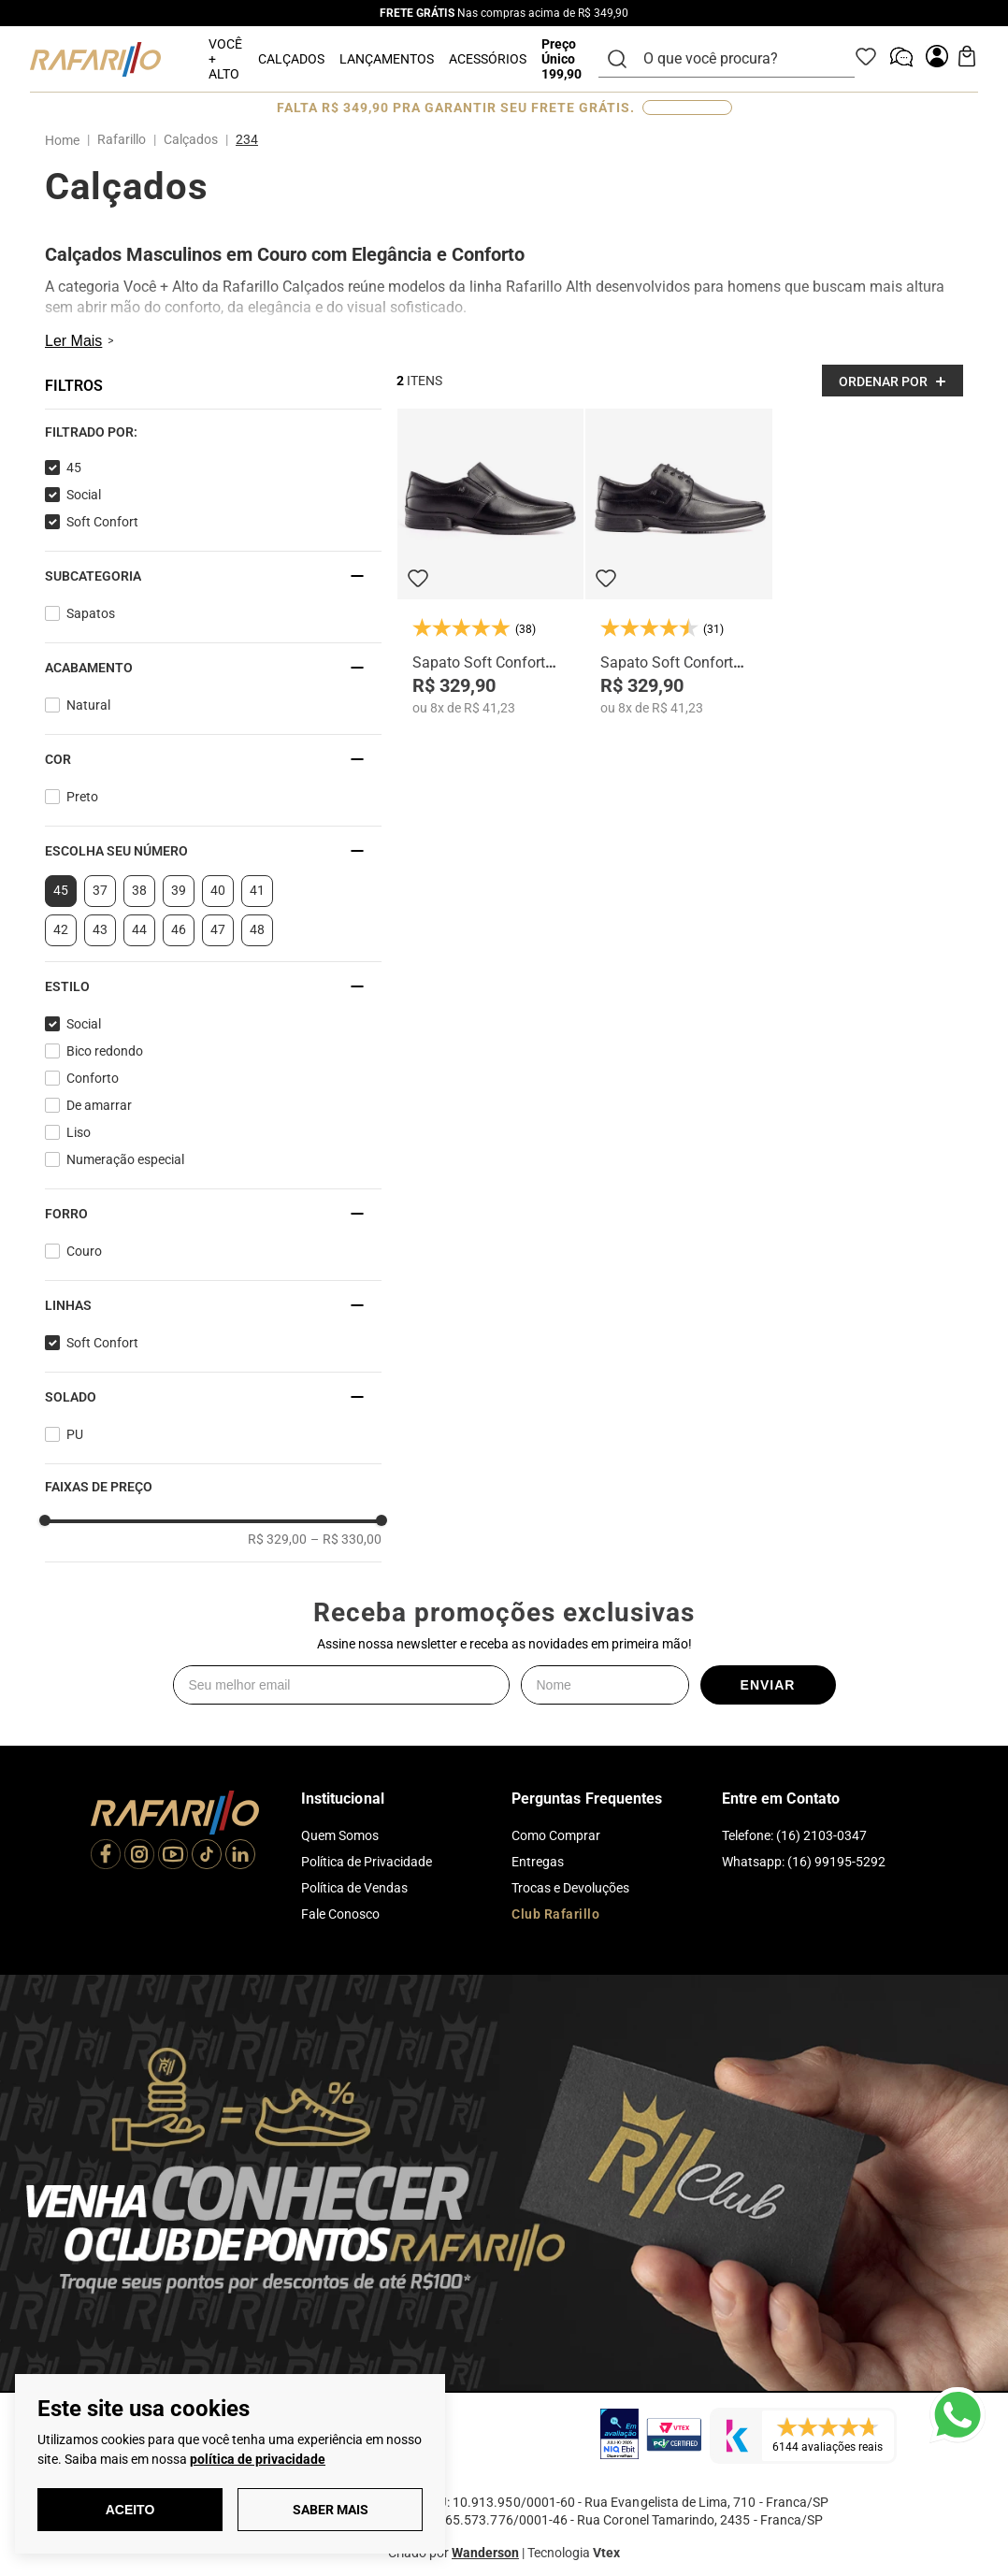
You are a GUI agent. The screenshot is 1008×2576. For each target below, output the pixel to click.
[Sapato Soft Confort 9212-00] (678, 562)
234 (247, 139)
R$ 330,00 (346, 1539)
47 (217, 929)
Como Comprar (555, 1835)
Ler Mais (73, 341)
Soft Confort (102, 521)
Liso (78, 1132)
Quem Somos (340, 1835)
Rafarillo (121, 139)
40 (217, 890)
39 (178, 890)
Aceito (130, 2509)
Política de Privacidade (366, 1861)
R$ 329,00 (277, 1539)
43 (100, 929)
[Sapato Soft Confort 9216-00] (490, 562)
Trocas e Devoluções (570, 1887)
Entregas (537, 1861)
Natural (88, 705)
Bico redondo (104, 1050)
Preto (82, 796)
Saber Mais (330, 2509)
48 (257, 929)
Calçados (191, 139)
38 (139, 890)
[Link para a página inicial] (66, 140)
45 (73, 467)
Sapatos (90, 613)
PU (74, 1434)
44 (139, 929)
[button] (213, 432)
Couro (84, 1251)
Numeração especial (125, 1159)
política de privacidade (257, 2459)
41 (257, 890)
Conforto (92, 1078)
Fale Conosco (340, 1914)
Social (83, 494)
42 (60, 929)
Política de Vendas (354, 1887)
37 (100, 890)
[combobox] (737, 59)
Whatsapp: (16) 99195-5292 (804, 1861)
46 (178, 929)
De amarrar (99, 1105)
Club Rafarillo (555, 1914)
